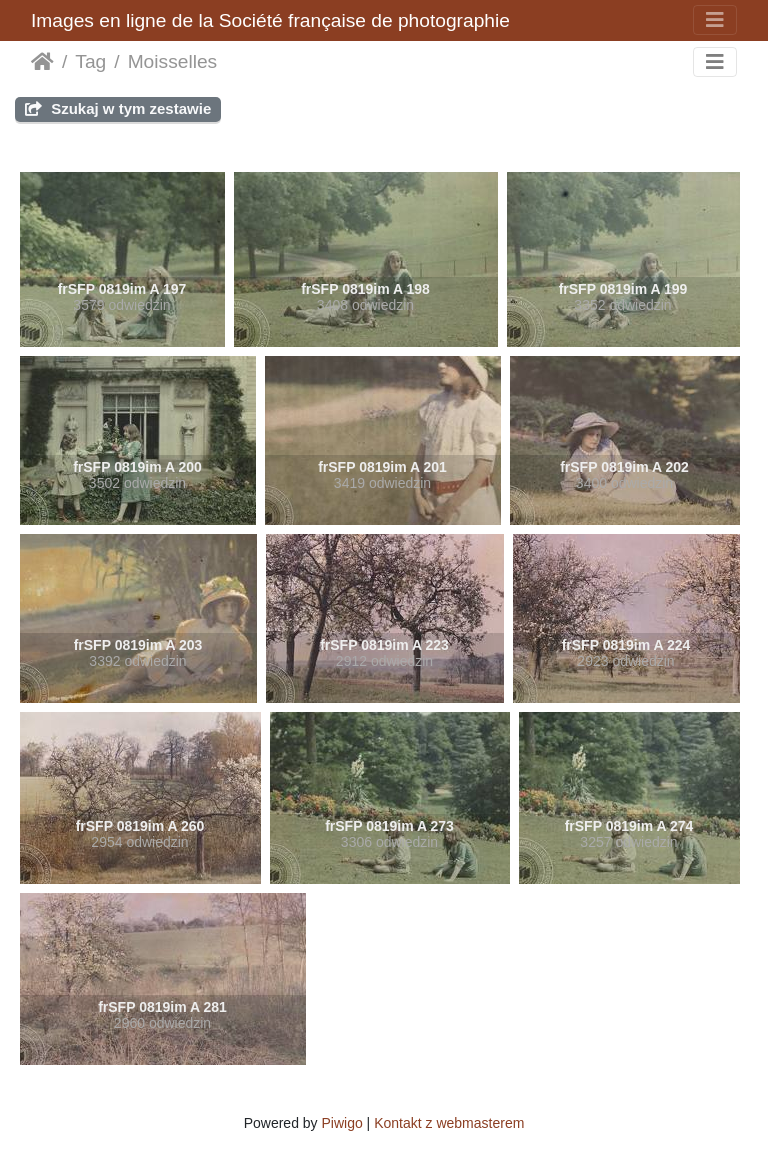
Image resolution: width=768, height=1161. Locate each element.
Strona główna (42, 62)
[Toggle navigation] (715, 20)
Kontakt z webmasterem (449, 1123)
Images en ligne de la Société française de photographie (270, 20)
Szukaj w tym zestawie (118, 108)
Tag (90, 61)
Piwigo (341, 1123)
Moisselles (173, 61)
